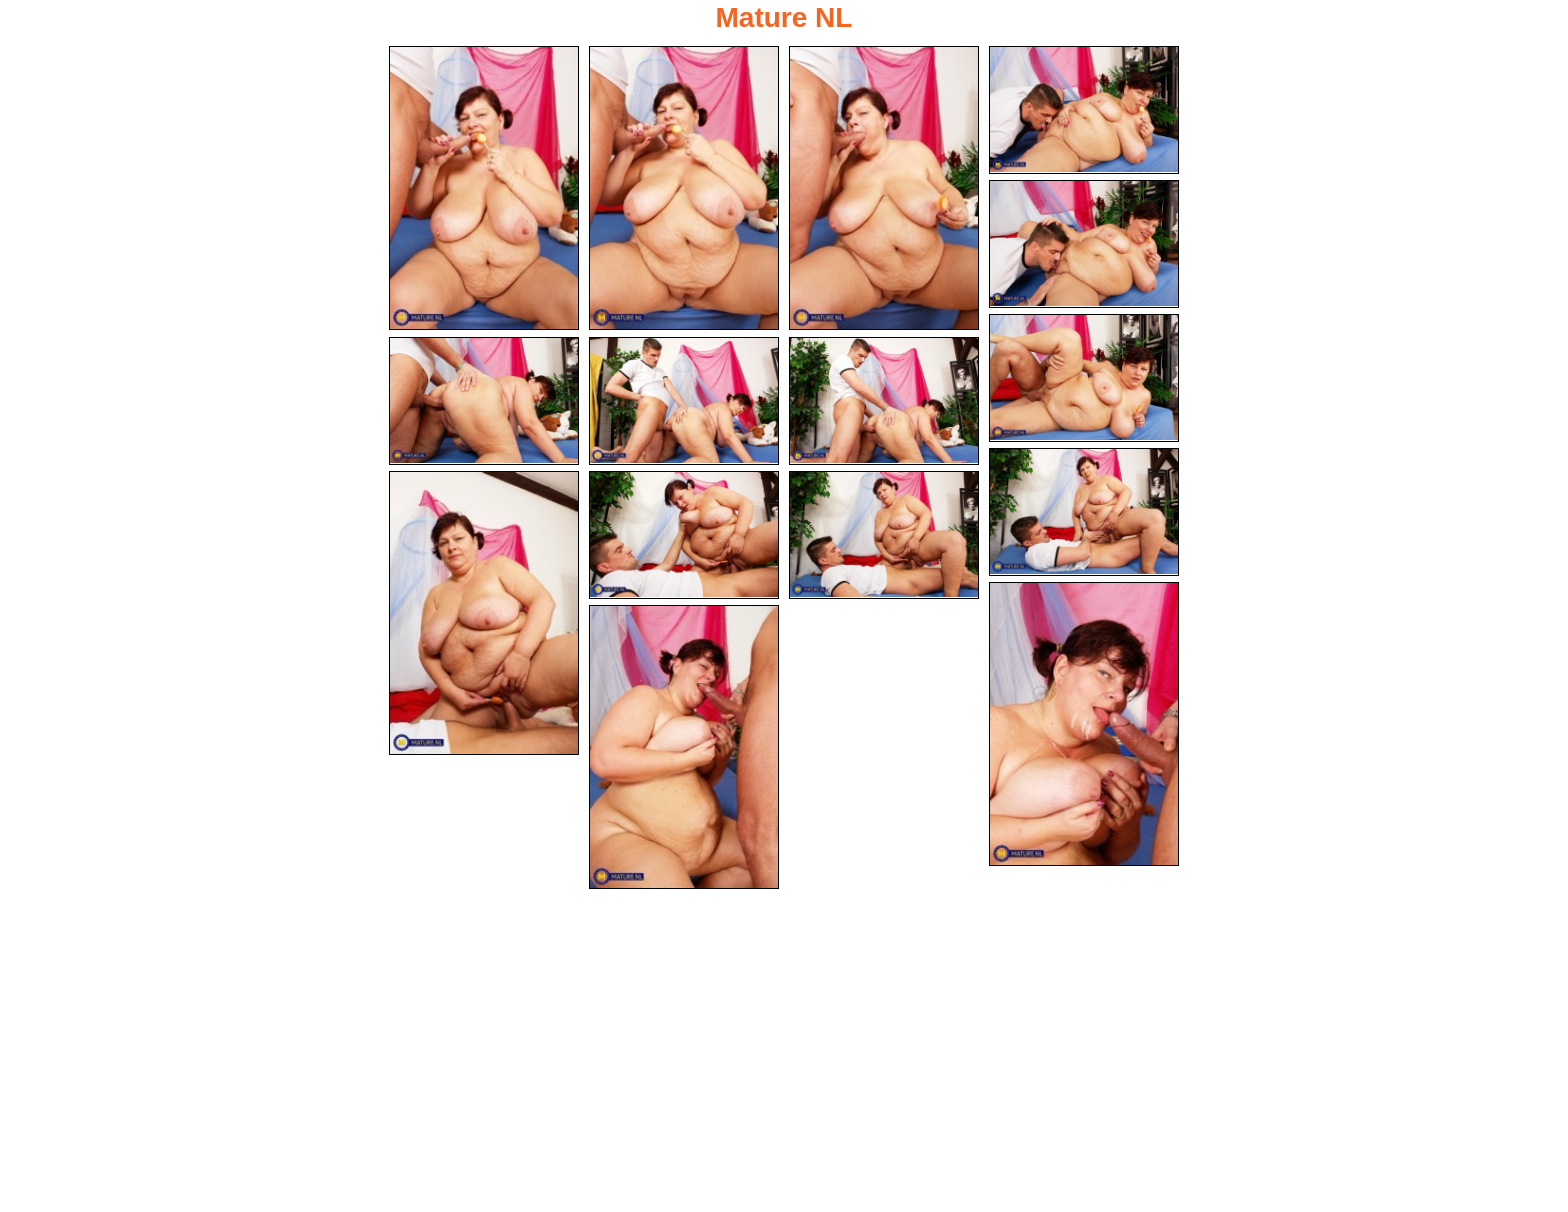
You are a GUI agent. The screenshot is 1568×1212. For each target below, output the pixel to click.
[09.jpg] (884, 401)
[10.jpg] (1084, 512)
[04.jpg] (1084, 110)
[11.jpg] (484, 613)
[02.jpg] (684, 188)
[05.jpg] (1084, 244)
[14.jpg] (1084, 724)
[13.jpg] (884, 535)
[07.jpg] (484, 401)
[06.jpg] (1084, 378)
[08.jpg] (684, 401)
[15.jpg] (684, 747)
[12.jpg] (684, 535)
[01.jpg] (484, 188)
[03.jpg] (884, 188)
